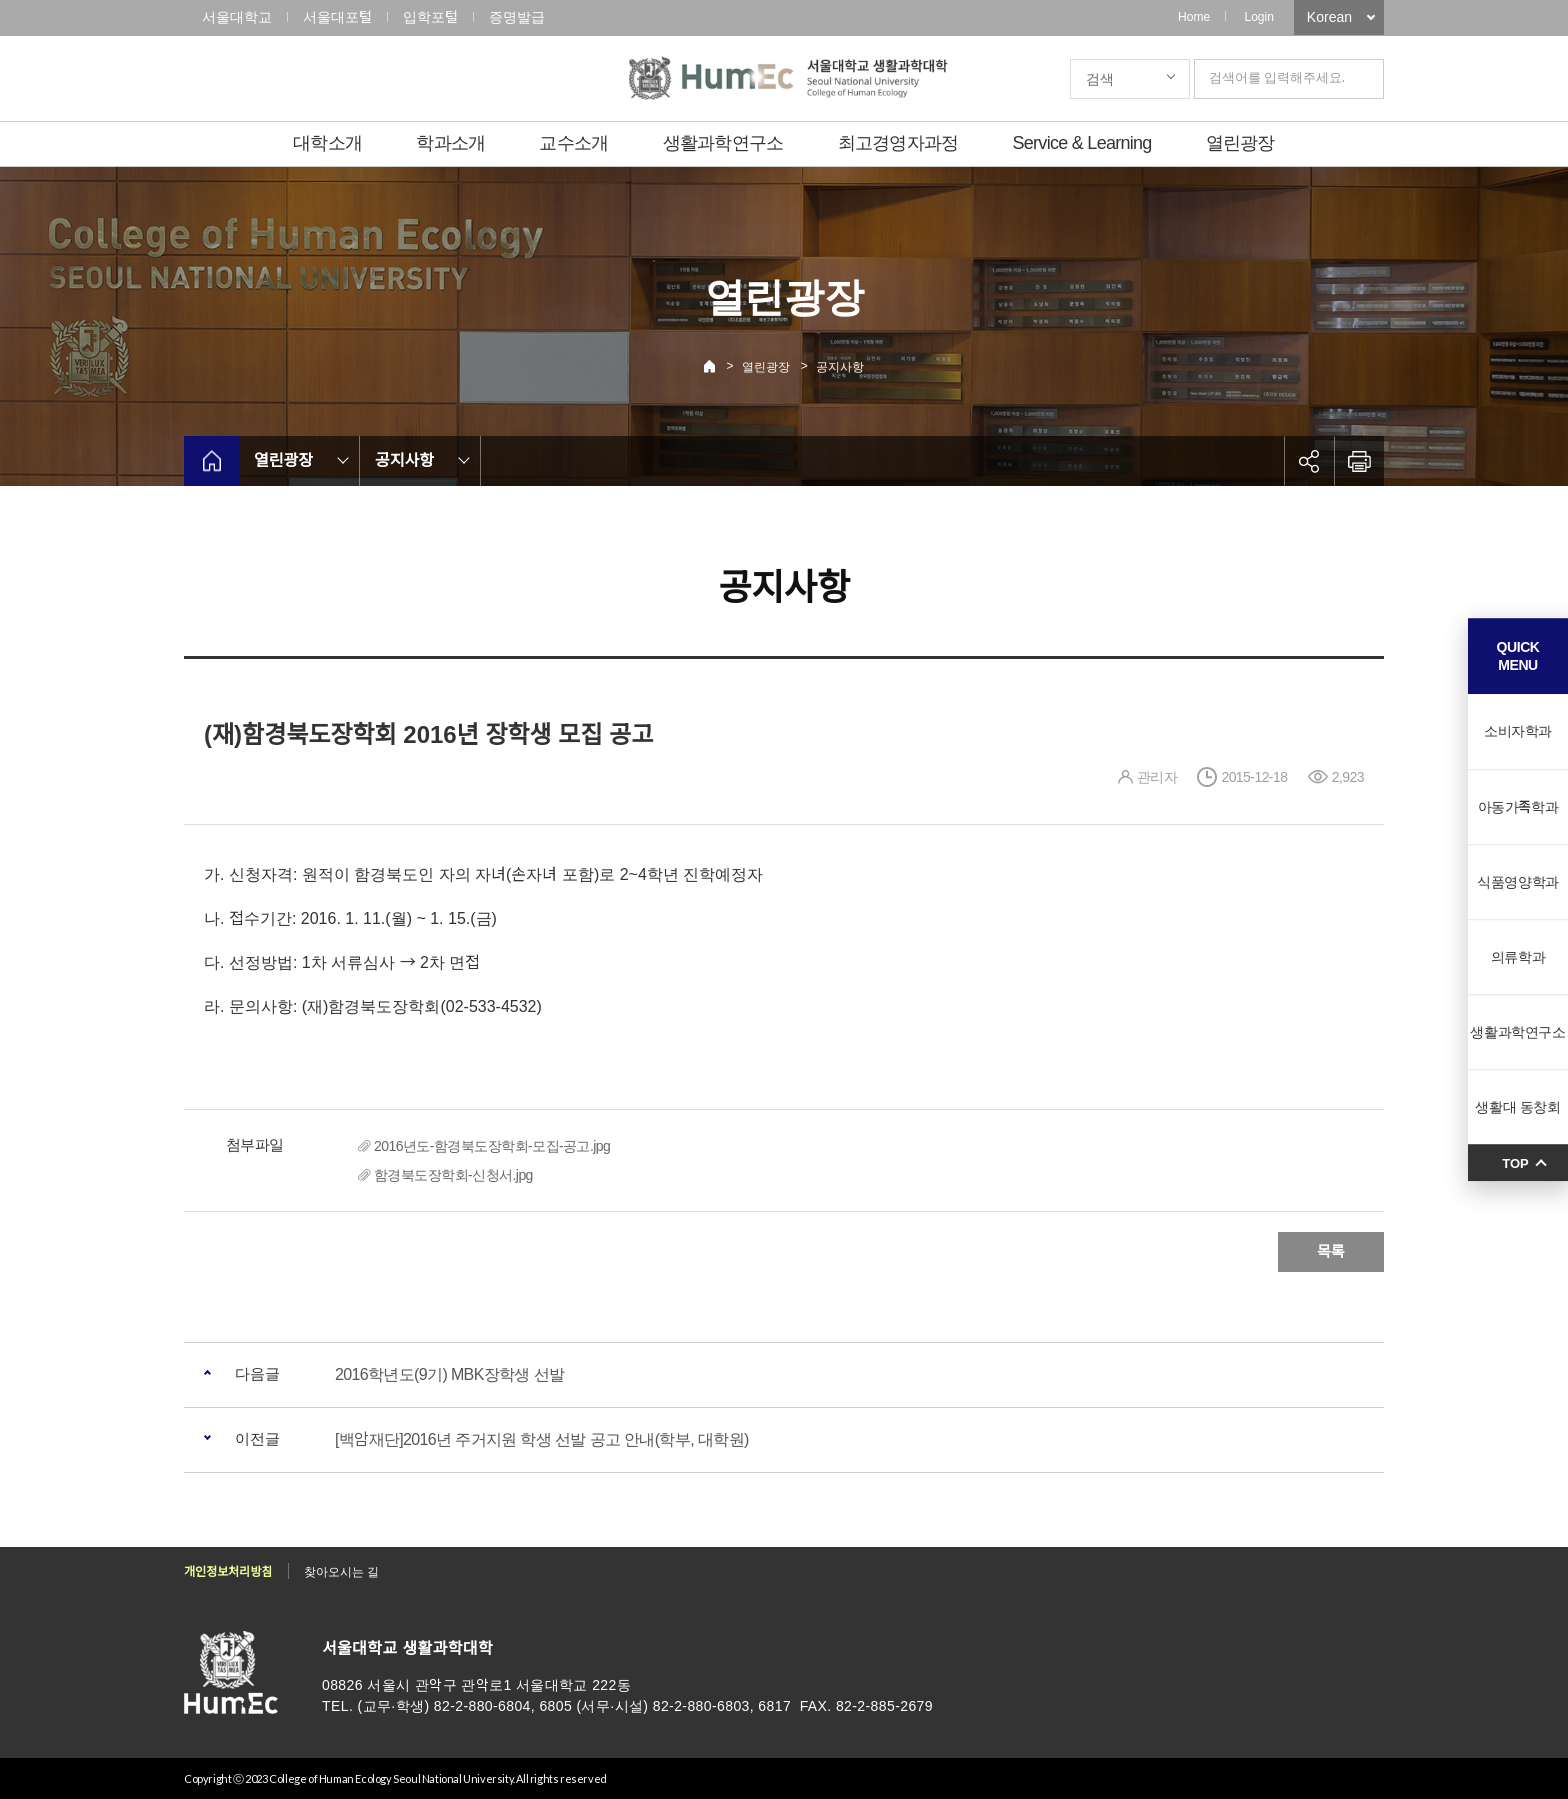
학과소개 (450, 143)
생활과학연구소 (723, 143)
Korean (1329, 17)
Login (1258, 17)
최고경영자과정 (898, 143)
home (211, 461)
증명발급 (517, 17)
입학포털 (430, 17)
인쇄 (1359, 461)
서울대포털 (337, 17)
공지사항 (840, 367)
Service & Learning (1082, 143)
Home (1194, 17)
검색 (1100, 79)
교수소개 (573, 143)
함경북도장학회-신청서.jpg (453, 1175)
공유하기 (1309, 461)
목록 (1331, 1251)
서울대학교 (237, 17)
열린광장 (1240, 143)
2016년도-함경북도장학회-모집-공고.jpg (492, 1146)
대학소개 (327, 143)
